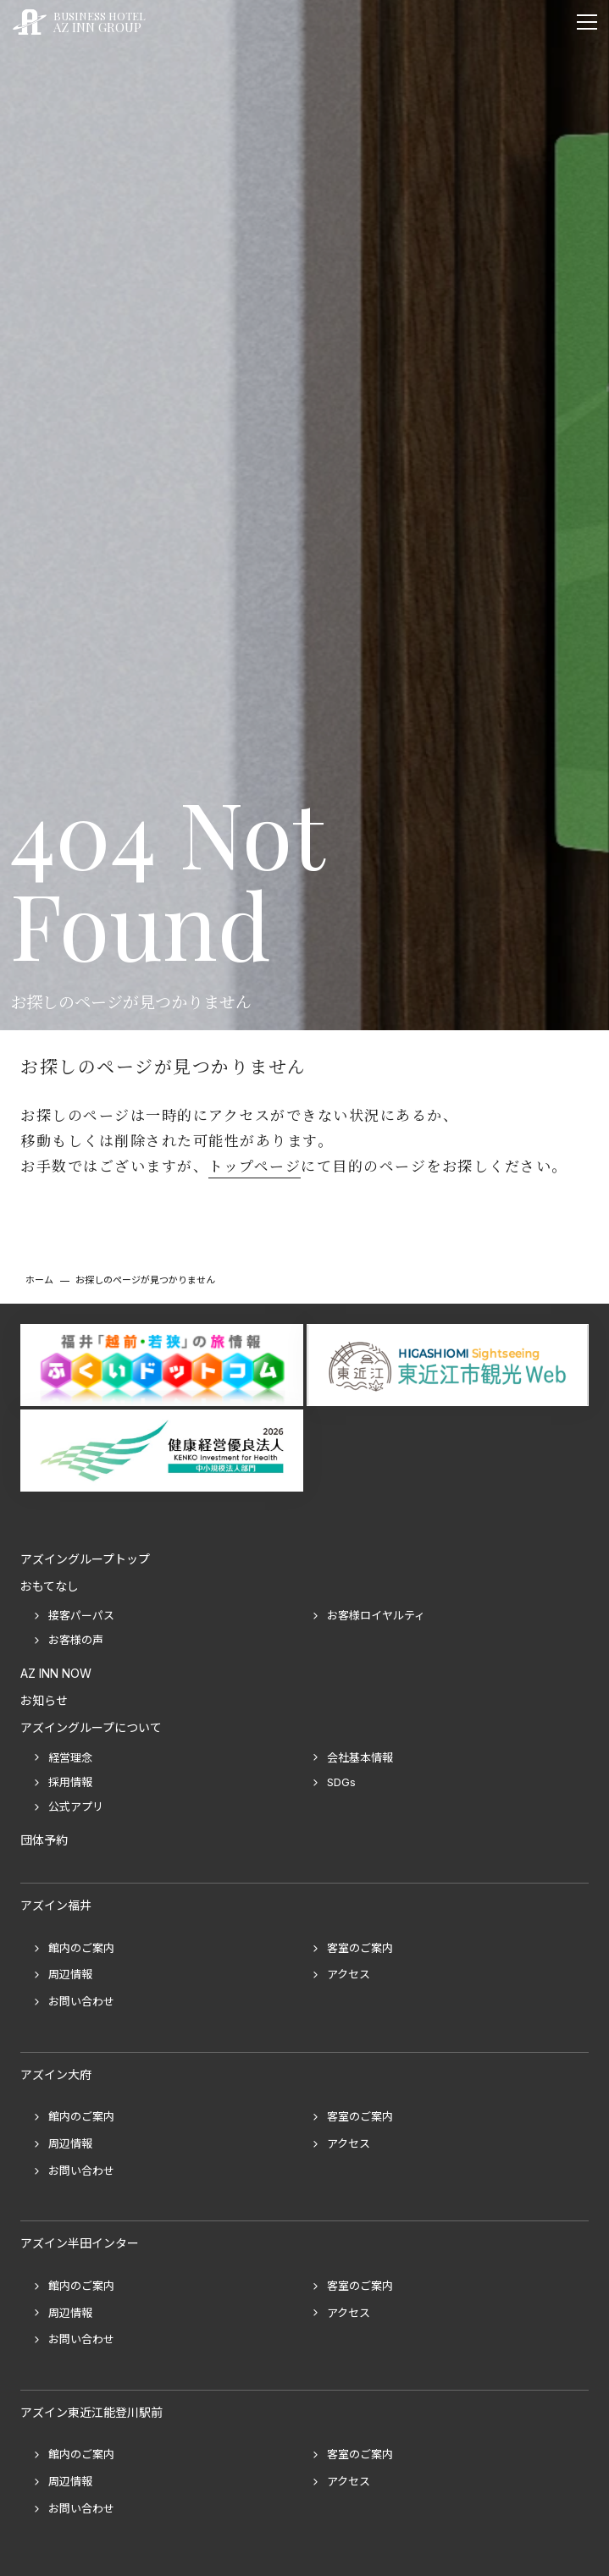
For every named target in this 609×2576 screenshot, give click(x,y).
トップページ (254, 1165)
